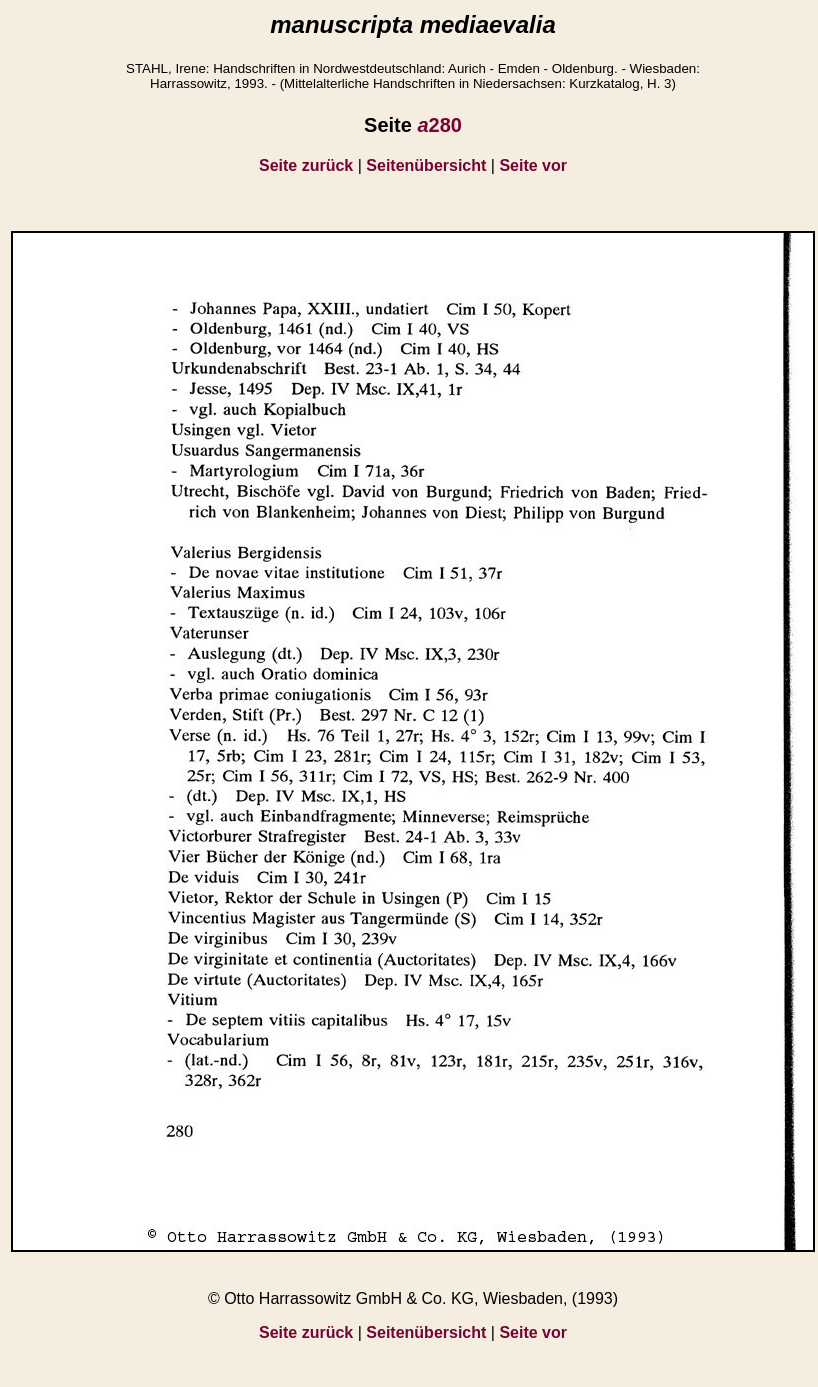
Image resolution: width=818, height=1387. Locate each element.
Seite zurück (306, 165)
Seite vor (533, 165)
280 (439, 125)
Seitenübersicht (426, 165)
